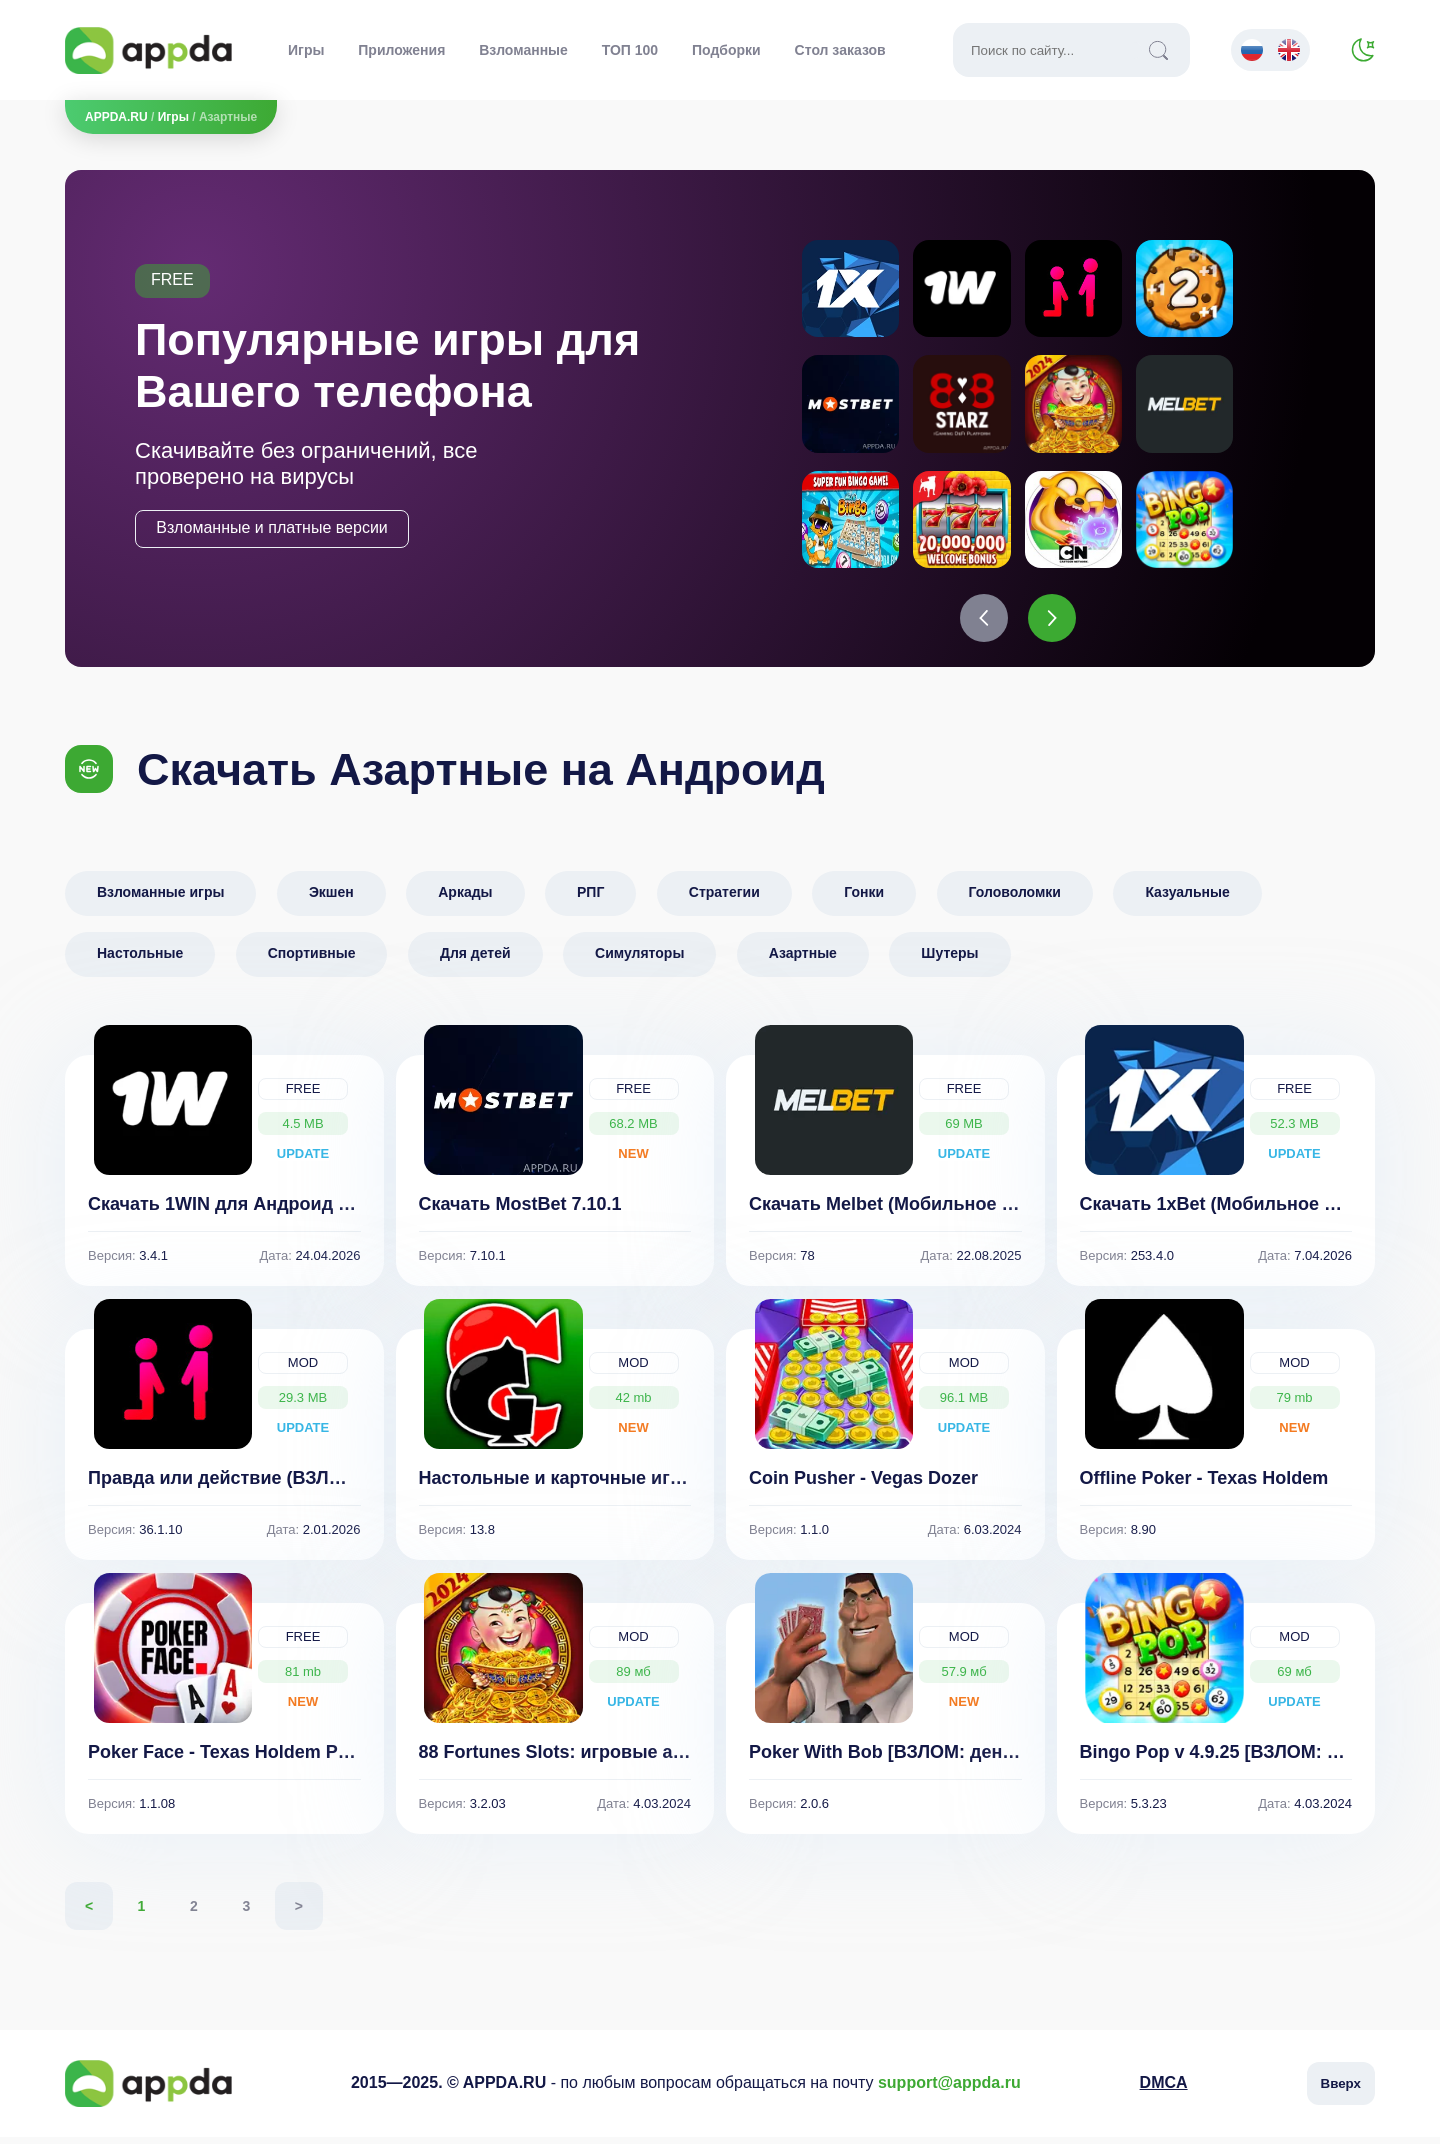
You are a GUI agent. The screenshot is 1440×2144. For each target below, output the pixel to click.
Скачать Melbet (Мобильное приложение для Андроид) (994, 1211)
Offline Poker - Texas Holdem (1204, 1485)
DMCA (1164, 2090)
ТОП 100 (630, 50)
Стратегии (724, 899)
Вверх (1341, 2090)
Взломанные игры (160, 899)
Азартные (803, 960)
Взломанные (523, 50)
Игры (306, 50)
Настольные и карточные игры (558, 1485)
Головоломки (1015, 899)
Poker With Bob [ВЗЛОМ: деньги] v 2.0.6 (923, 1759)
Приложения (401, 50)
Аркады (465, 899)
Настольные (140, 960)
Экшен (331, 899)
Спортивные (312, 960)
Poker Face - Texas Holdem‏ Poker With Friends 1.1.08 (316, 1759)
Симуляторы (639, 960)
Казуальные (1187, 899)
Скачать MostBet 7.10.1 (520, 1211)
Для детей (475, 960)
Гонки (864, 899)
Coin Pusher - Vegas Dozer (863, 1485)
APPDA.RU (116, 117)
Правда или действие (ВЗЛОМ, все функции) (288, 1485)
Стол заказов (840, 50)
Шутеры (949, 960)
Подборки (726, 50)
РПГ (590, 899)
